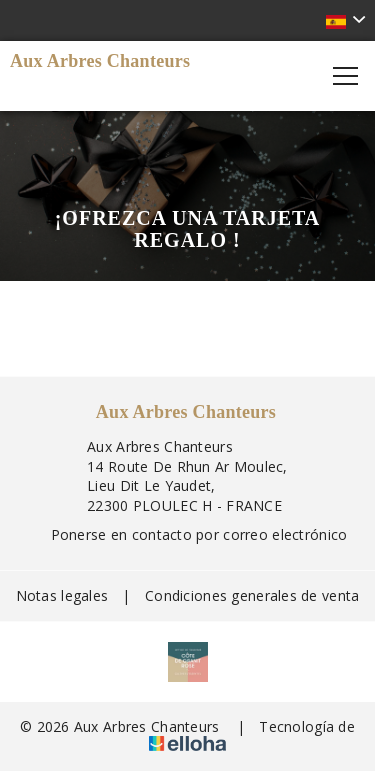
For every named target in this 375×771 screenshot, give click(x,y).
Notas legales (62, 595)
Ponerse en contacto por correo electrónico (188, 534)
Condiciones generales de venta (252, 595)
